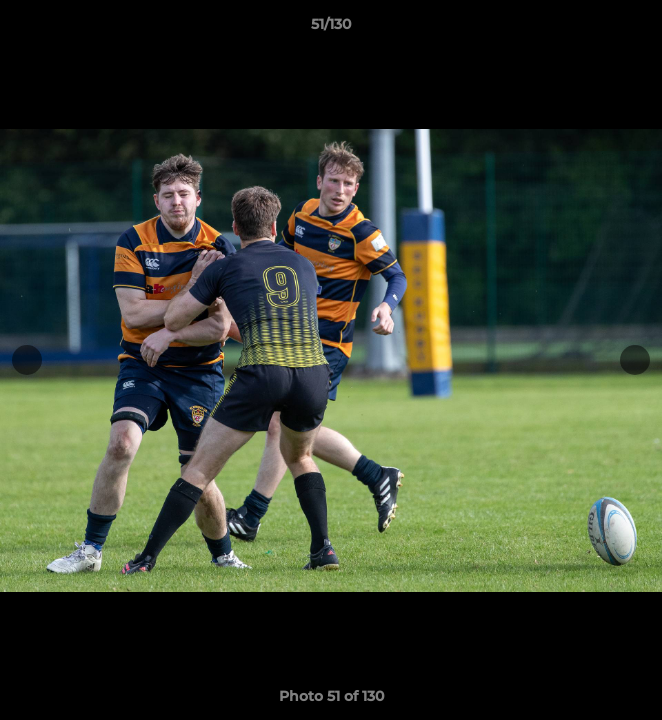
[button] (638, 29)
